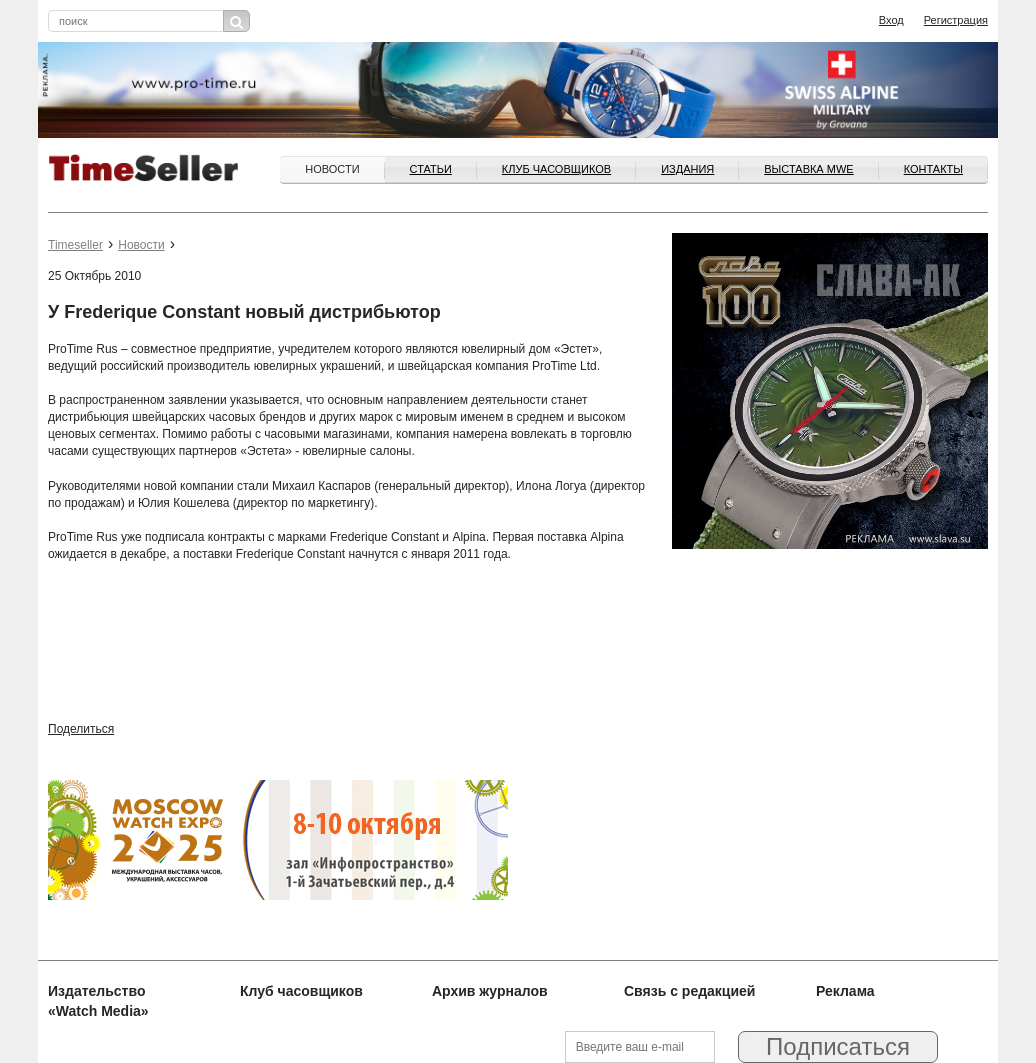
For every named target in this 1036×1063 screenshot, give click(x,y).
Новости (332, 169)
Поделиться (81, 729)
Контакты (933, 169)
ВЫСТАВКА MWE (808, 169)
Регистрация (956, 20)
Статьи (431, 169)
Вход (891, 20)
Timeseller (75, 245)
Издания (687, 169)
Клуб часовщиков (556, 169)
